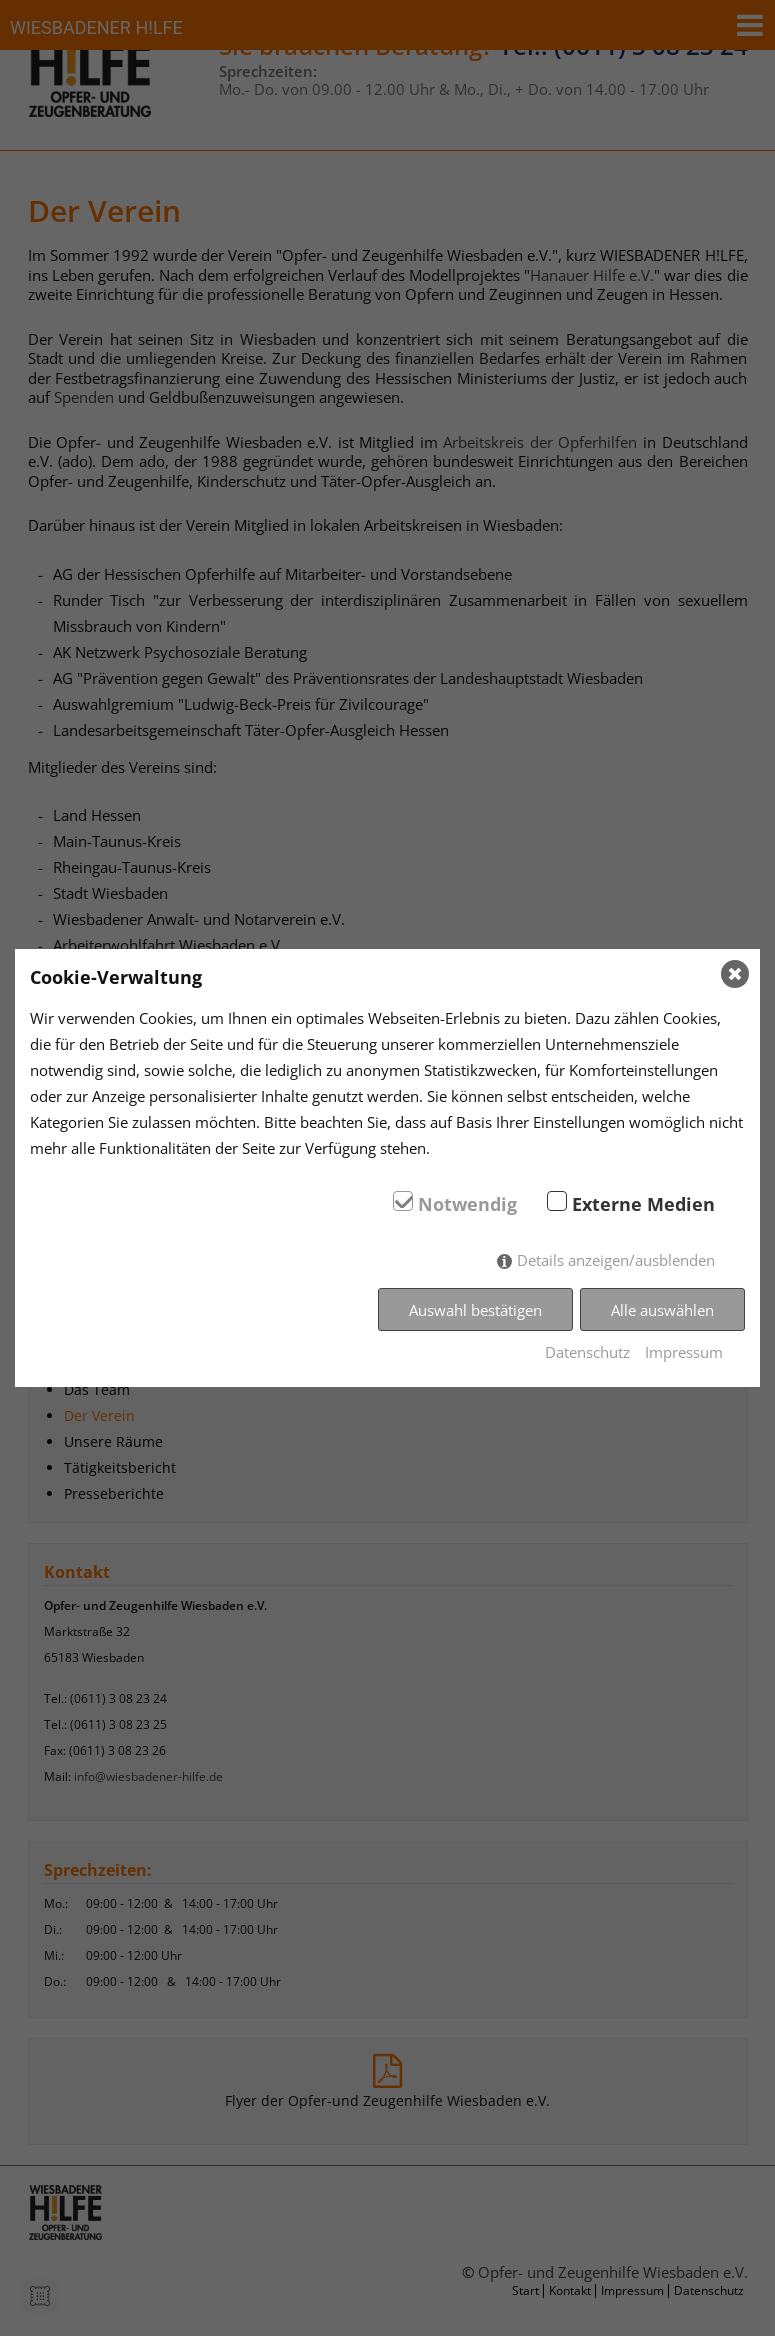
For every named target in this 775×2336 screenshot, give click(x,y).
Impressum (684, 1352)
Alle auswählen (662, 1310)
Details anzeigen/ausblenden (616, 1260)
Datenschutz (587, 1352)
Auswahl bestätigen (475, 1310)
